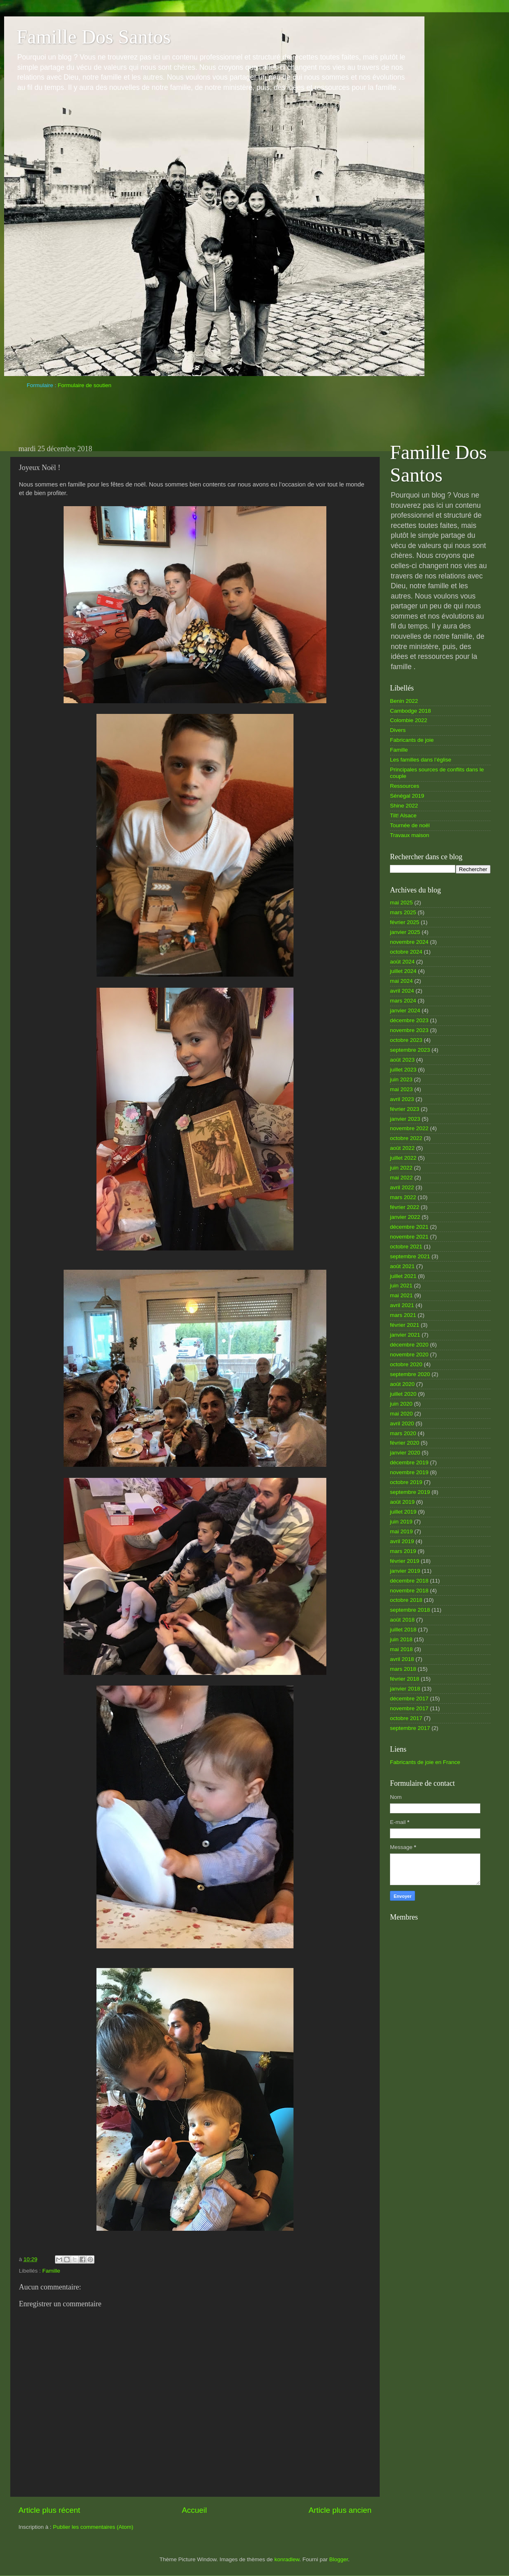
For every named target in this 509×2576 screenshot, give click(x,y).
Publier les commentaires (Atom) (93, 2527)
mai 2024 (401, 981)
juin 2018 (401, 1639)
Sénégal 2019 (407, 796)
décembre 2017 (409, 1698)
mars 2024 (403, 1001)
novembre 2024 (409, 942)
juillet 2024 (403, 971)
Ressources (404, 786)
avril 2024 (402, 991)
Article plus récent (49, 2510)
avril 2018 (402, 1659)
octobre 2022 (406, 1138)
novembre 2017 (409, 1708)
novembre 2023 (409, 1030)
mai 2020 (401, 1414)
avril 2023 (402, 1099)
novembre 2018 (409, 1590)
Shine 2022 (404, 806)
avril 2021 (402, 1305)
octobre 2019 (406, 1482)
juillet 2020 (403, 1394)
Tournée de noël (410, 825)
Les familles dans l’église (420, 760)
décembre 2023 (409, 1020)
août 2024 (402, 962)
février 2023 (404, 1109)
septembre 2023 (410, 1050)
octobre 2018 (406, 1600)
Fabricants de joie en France (425, 1762)
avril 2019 (402, 1541)
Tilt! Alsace (403, 815)
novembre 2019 (409, 1472)
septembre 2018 (410, 1610)
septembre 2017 (410, 1728)
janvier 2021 (405, 1335)
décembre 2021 (409, 1227)
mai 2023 (401, 1089)
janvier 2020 (405, 1453)
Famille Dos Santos (93, 37)
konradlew (286, 2559)
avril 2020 (402, 1423)
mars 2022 (403, 1197)
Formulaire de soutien (85, 385)
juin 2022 (401, 1168)
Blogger (338, 2559)
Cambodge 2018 (410, 711)
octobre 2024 (406, 952)
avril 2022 (402, 1187)
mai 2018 (401, 1649)
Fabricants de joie (412, 740)
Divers (398, 730)
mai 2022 (401, 1177)
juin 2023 (401, 1079)
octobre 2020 (406, 1364)
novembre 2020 (409, 1354)
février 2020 (404, 1443)
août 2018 (402, 1620)
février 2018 (404, 1679)
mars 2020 (403, 1433)
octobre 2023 (406, 1040)
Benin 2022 (404, 701)
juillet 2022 (403, 1158)
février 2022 (404, 1207)
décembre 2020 (409, 1345)
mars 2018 (403, 1669)
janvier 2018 (405, 1689)
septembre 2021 (410, 1256)
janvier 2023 (405, 1119)
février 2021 (404, 1325)
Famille (51, 2271)
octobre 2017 (406, 1718)
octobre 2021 (406, 1246)
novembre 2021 (409, 1237)
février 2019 (404, 1561)
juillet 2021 (403, 1276)
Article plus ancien (340, 2510)
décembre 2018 (409, 1581)
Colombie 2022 (408, 720)
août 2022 (402, 1148)
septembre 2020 (410, 1374)
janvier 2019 (405, 1571)
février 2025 (404, 922)
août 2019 (402, 1502)
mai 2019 (401, 1531)
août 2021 (402, 1266)
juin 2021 (401, 1285)
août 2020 (402, 1384)
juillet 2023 (403, 1070)
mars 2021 (403, 1315)
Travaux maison (409, 835)
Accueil (194, 2510)
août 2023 (402, 1060)
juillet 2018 (403, 1629)
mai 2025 (401, 902)
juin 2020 (401, 1404)
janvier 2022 (405, 1217)
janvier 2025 (405, 932)
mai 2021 (401, 1295)
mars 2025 (403, 912)
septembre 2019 (410, 1492)
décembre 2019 (409, 1462)
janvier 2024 (405, 1010)
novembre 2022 (409, 1128)
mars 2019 (403, 1551)
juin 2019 (401, 1522)
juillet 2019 (403, 1512)
